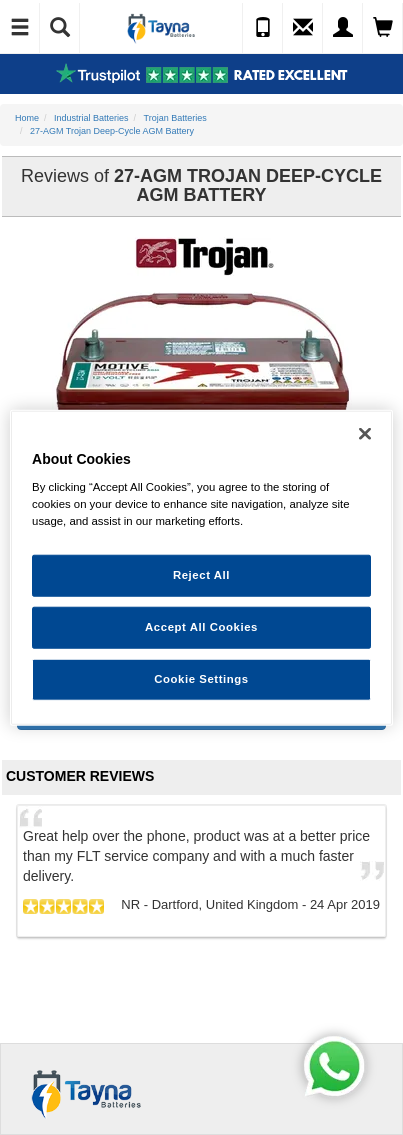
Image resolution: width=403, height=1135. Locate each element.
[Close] (365, 433)
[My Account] (343, 28)
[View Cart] (383, 28)
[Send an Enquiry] (303, 28)
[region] (201, 567)
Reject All (201, 575)
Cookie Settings (201, 679)
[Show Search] (60, 28)
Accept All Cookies (201, 627)
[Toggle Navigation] (20, 28)
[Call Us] (263, 28)
